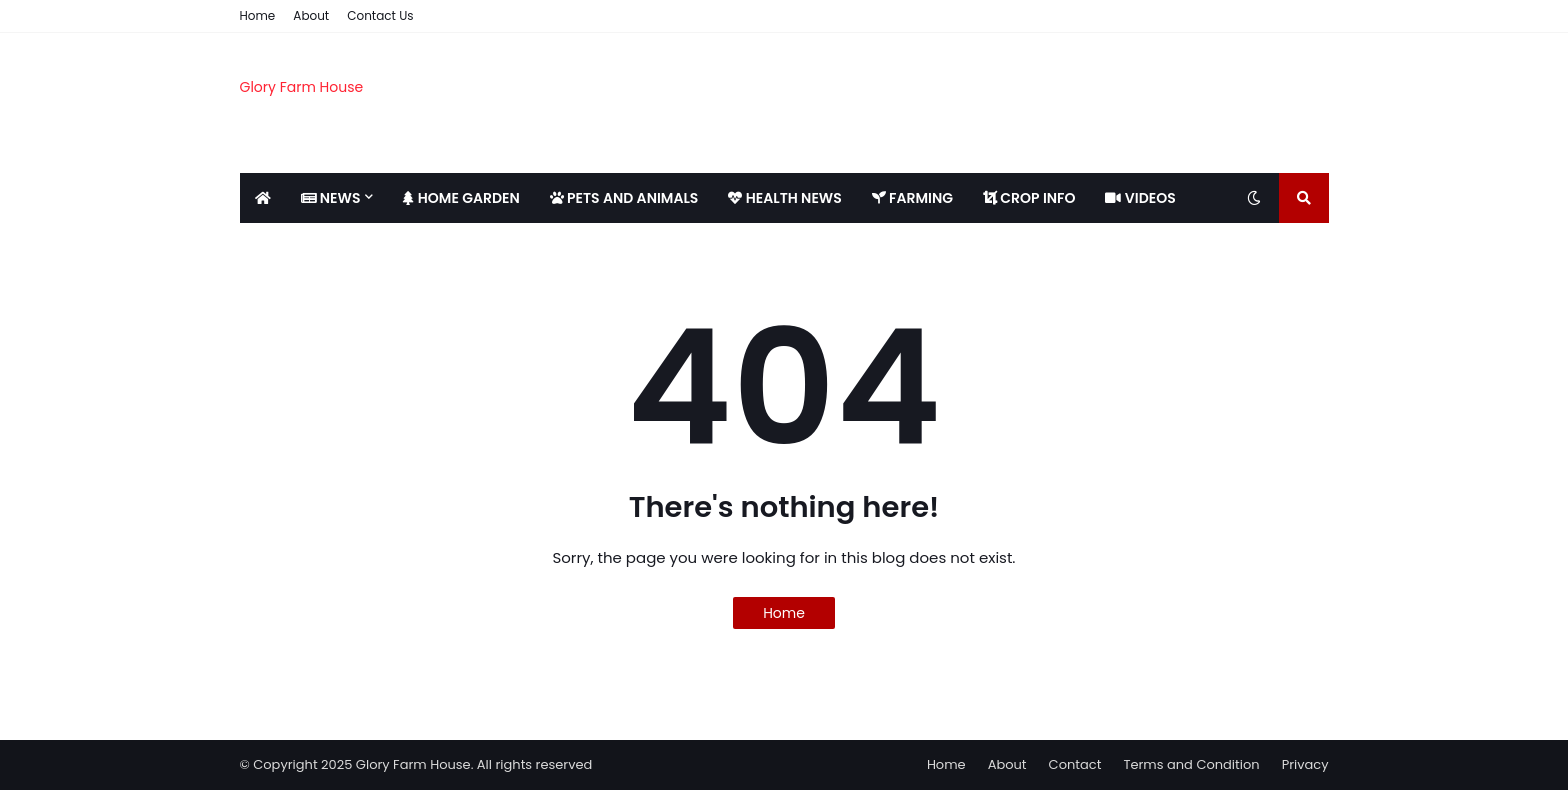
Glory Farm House (302, 87)
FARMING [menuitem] (912, 198)
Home (258, 15)
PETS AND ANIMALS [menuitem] (624, 198)
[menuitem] (263, 198)
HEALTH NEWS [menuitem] (784, 198)
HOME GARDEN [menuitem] (461, 198)
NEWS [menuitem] (331, 198)
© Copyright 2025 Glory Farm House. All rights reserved (416, 764)
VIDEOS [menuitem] (1140, 198)
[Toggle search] (1304, 198)
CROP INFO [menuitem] (1029, 198)
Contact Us (380, 15)
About (311, 15)
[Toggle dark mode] (1254, 198)
